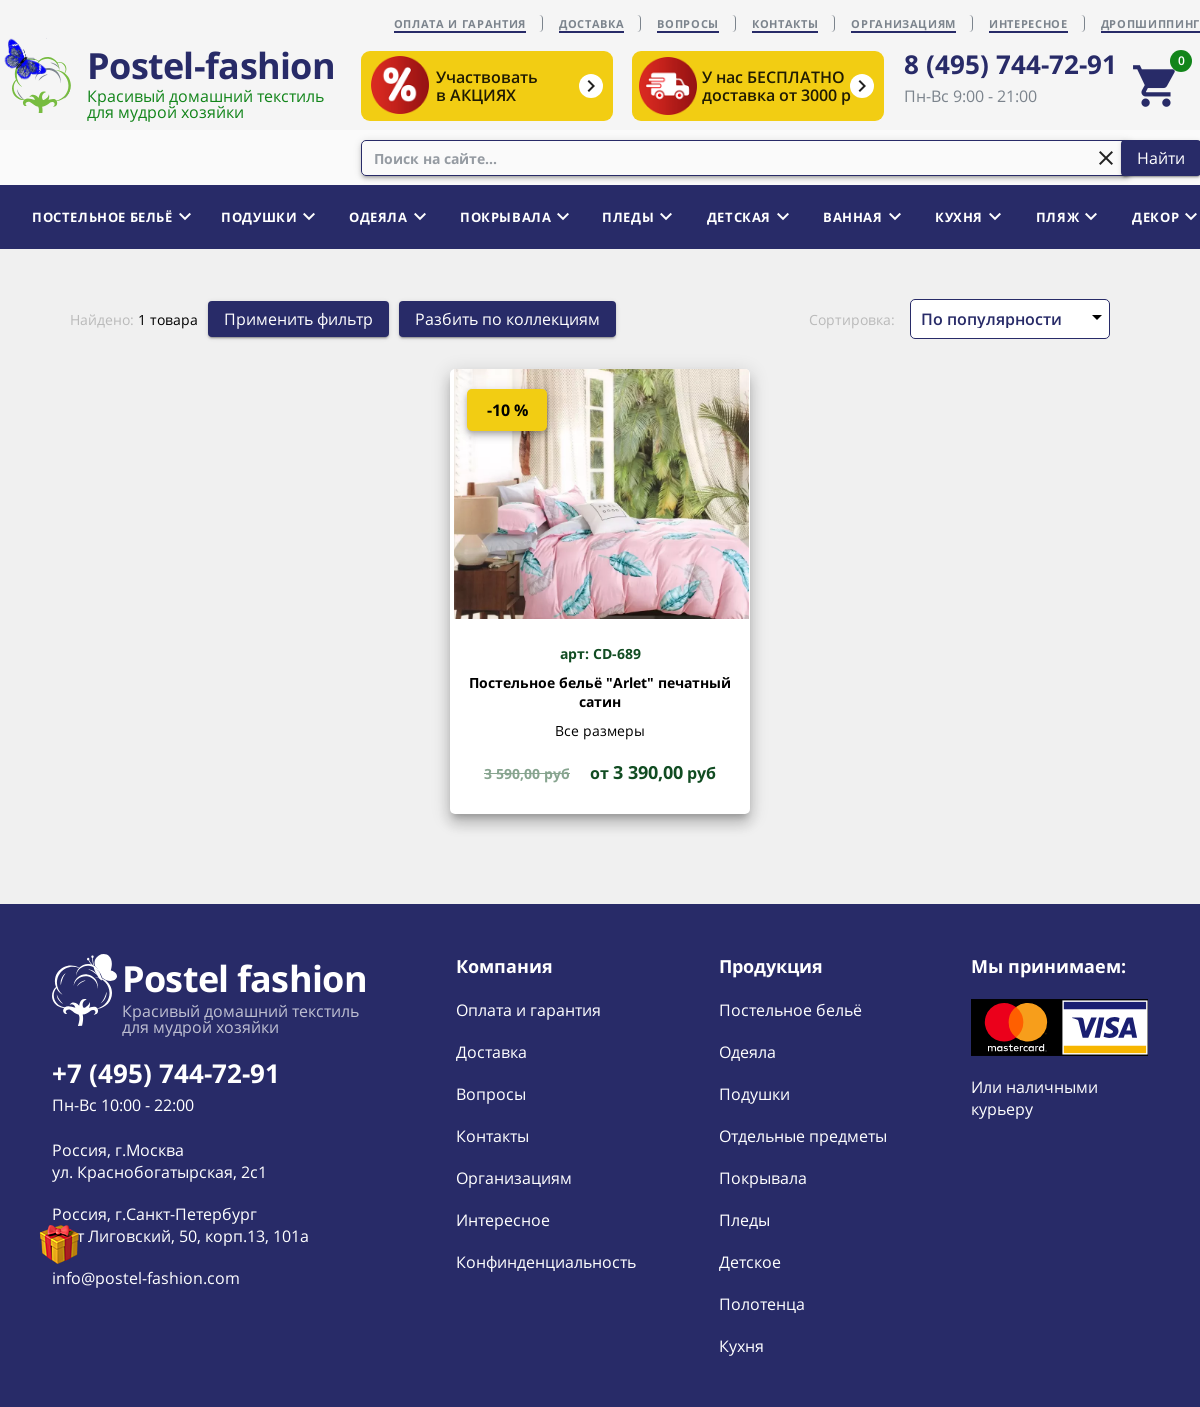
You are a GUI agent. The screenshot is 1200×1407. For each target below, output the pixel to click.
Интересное (503, 1220)
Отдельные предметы (803, 1136)
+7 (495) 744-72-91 (166, 1073)
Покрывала (763, 1178)
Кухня (741, 1346)
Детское (750, 1262)
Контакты (492, 1136)
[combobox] (746, 158)
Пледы (744, 1220)
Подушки (754, 1094)
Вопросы (491, 1094)
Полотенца (762, 1304)
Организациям (514, 1178)
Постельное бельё (790, 1010)
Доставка (491, 1052)
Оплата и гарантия (528, 1010)
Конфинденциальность (546, 1262)
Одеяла (747, 1052)
